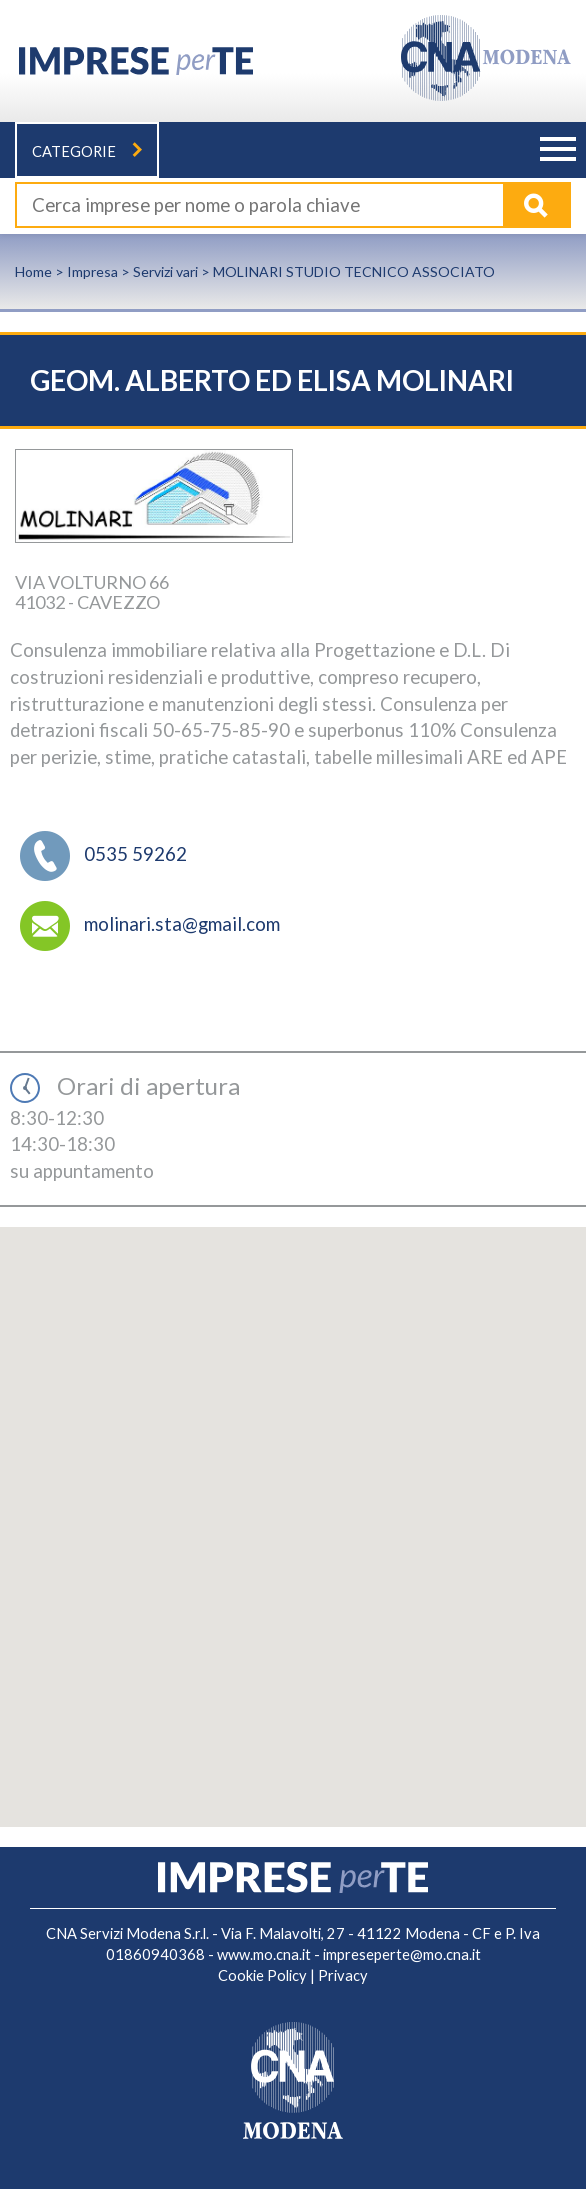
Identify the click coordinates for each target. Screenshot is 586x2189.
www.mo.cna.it (264, 1954)
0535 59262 (135, 853)
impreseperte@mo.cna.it (402, 1954)
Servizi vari (165, 271)
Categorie (87, 151)
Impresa (92, 271)
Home (33, 271)
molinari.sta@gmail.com (182, 923)
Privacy (343, 1975)
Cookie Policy (262, 1975)
